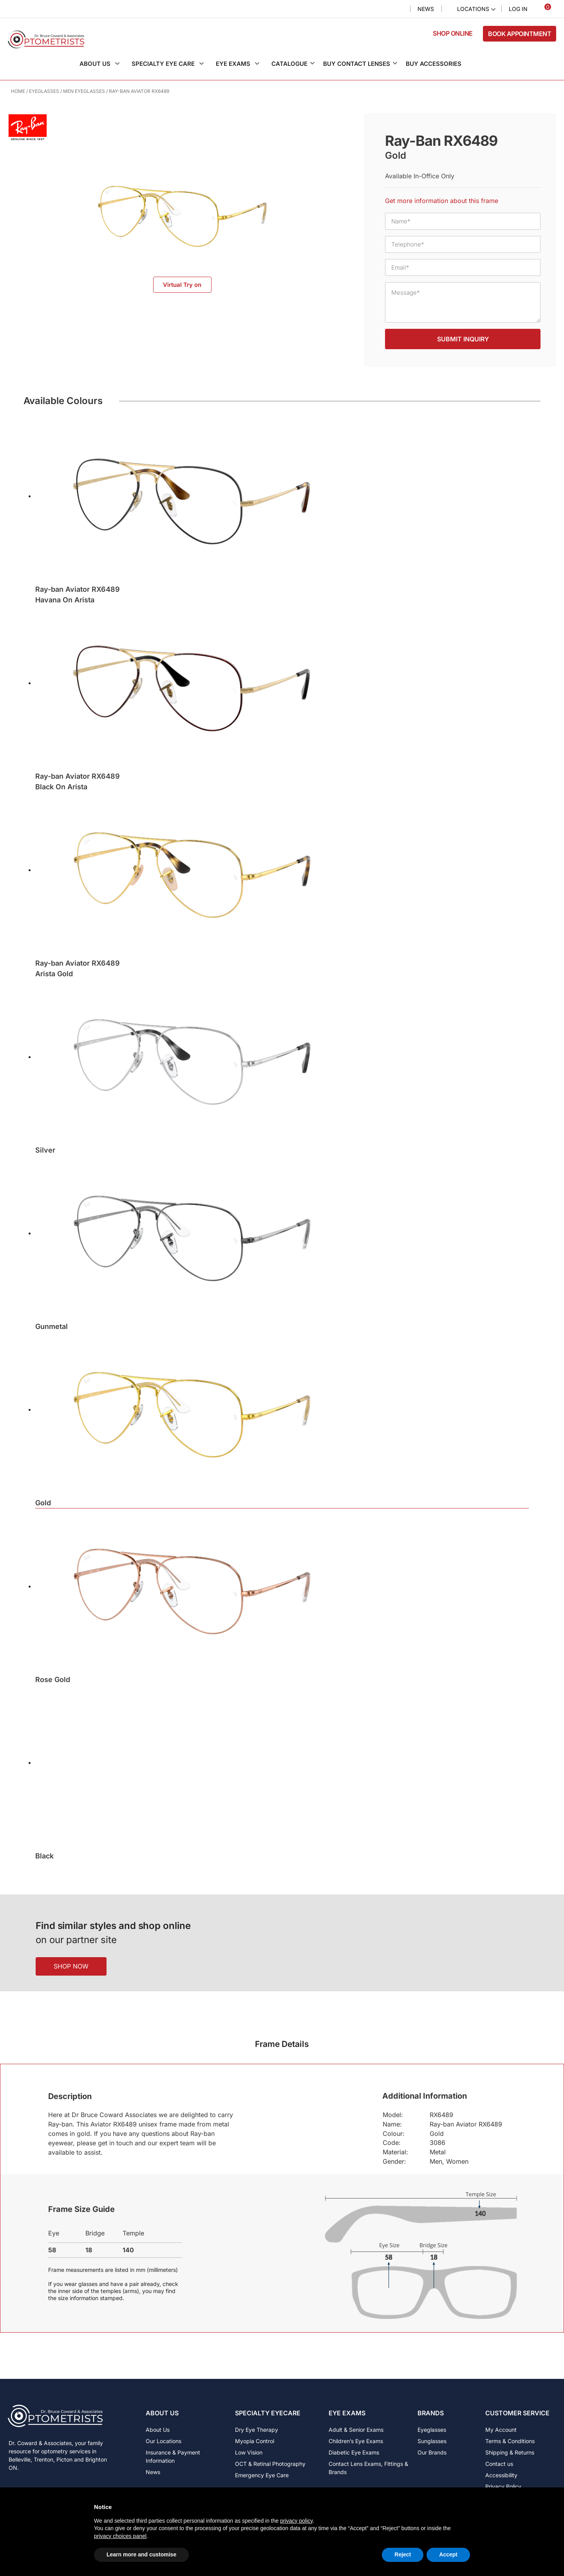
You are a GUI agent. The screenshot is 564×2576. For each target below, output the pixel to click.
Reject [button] (402, 2554)
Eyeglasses (44, 91)
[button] (104, 64)
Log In (518, 8)
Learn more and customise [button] (141, 2554)
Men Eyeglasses (84, 91)
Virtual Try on (182, 284)
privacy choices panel (120, 2536)
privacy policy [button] (296, 2521)
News (426, 8)
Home (18, 91)
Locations (473, 8)
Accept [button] (448, 2554)
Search (397, 9)
